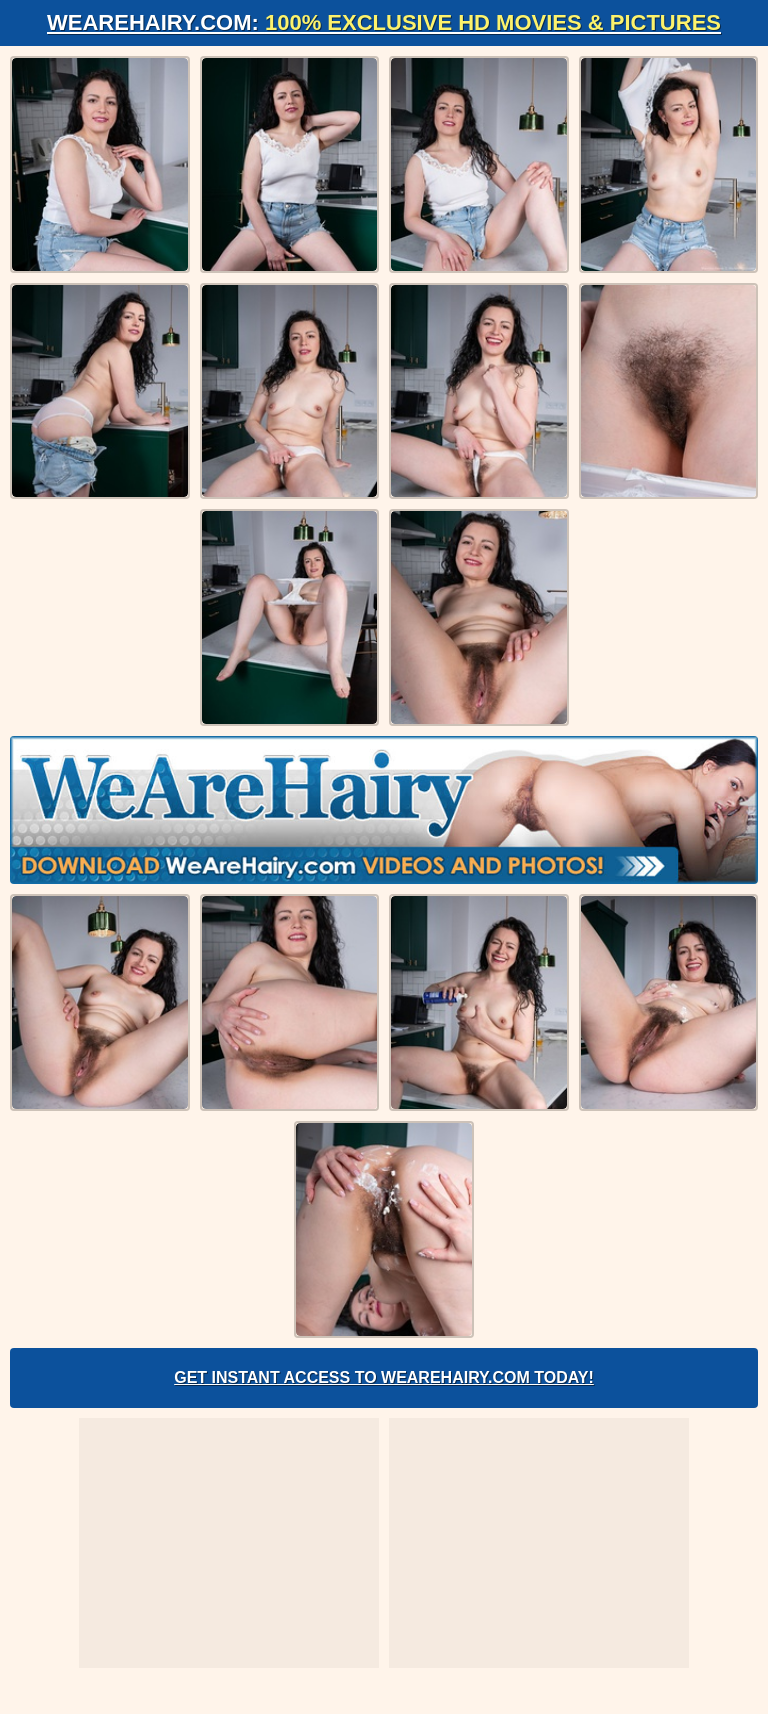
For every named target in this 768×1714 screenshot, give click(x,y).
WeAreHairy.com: (384, 22)
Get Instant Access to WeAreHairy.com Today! (384, 1377)
